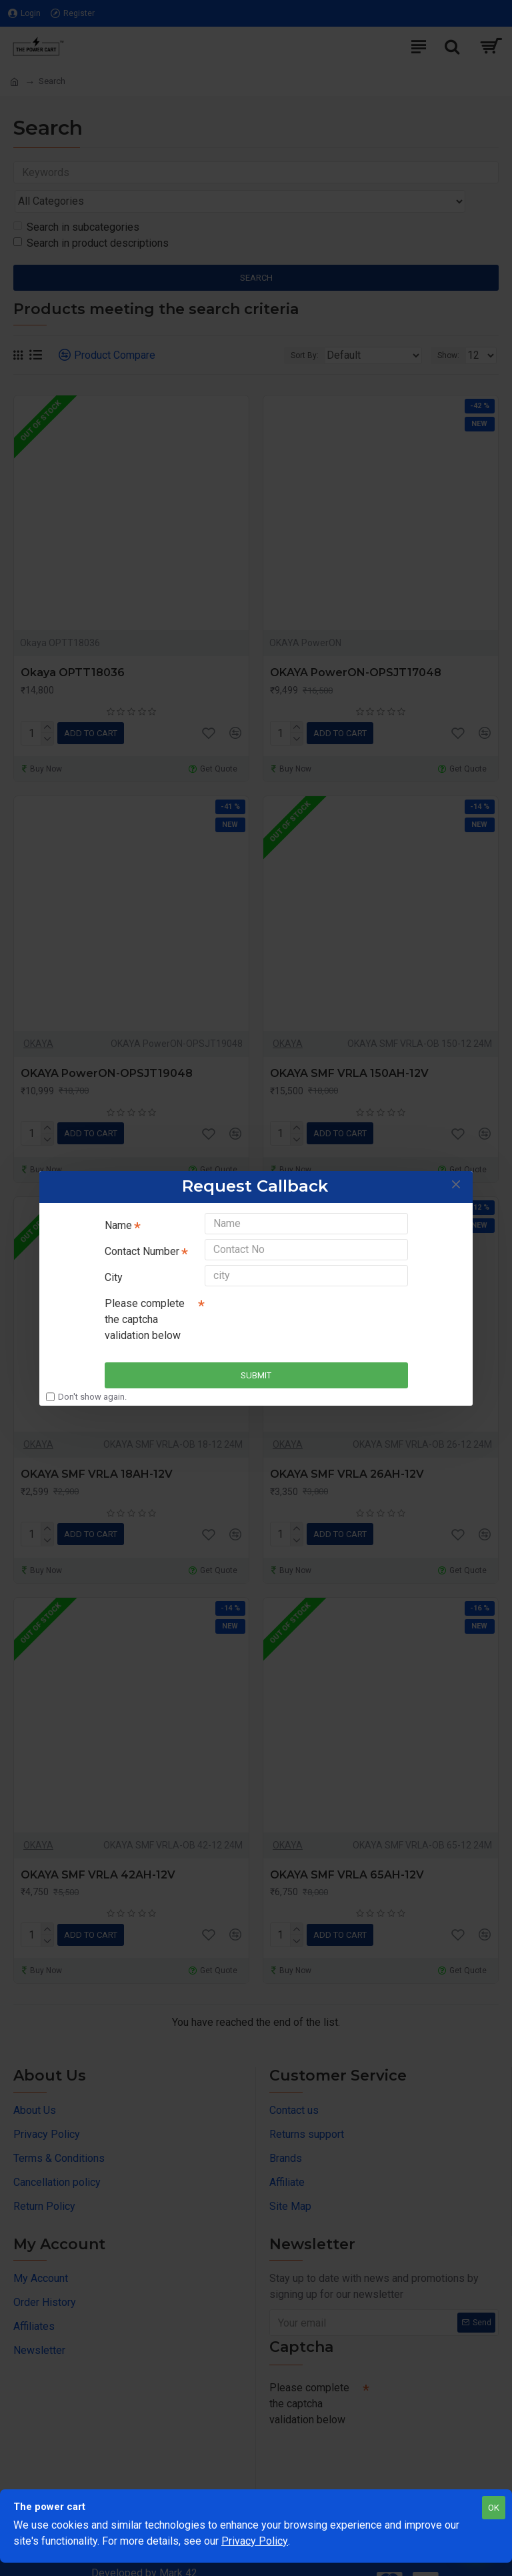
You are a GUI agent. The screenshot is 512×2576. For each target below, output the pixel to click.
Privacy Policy (254, 2541)
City (114, 1278)
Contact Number (142, 1247)
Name (118, 1216)
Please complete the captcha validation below (145, 1324)
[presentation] (298, 1320)
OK (493, 2508)
